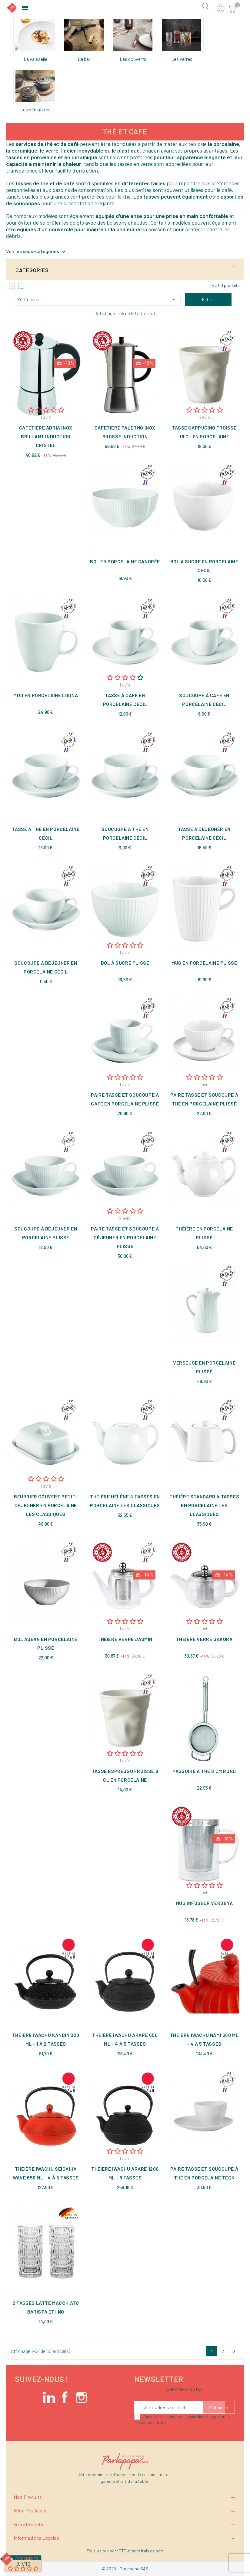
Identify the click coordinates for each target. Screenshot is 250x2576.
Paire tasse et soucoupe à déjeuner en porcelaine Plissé (125, 1237)
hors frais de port (147, 2550)
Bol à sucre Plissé (125, 963)
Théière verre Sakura (204, 1639)
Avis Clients (26, 2558)
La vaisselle (35, 59)
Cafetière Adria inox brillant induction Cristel (45, 436)
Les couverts (133, 59)
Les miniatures (35, 109)
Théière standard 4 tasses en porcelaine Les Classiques (204, 1505)
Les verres (181, 59)
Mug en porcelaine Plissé (204, 963)
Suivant (234, 2351)
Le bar (84, 59)
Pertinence (97, 299)
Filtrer (208, 299)
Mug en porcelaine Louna (45, 695)
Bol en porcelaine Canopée (125, 561)
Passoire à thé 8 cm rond (204, 1771)
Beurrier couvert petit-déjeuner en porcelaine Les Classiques (46, 1505)
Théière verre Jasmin (125, 1639)
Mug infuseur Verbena (204, 1903)
